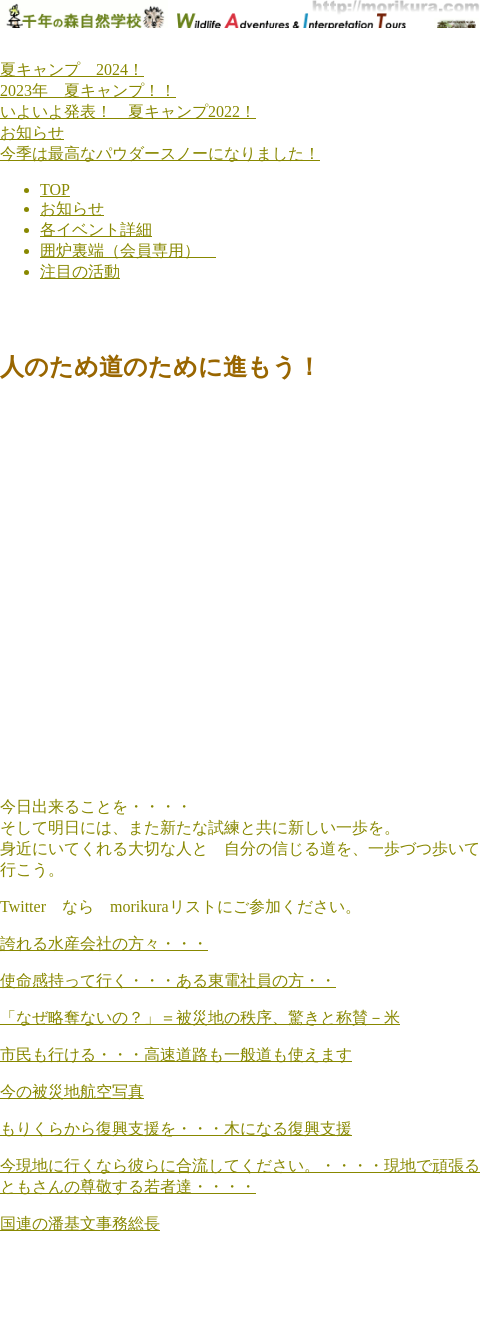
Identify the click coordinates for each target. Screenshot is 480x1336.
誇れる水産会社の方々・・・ (104, 943)
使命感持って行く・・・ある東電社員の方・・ (168, 980)
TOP (55, 189)
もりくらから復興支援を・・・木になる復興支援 (176, 1128)
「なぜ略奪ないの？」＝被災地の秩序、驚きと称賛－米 (200, 1017)
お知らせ (32, 132)
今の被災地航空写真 (72, 1091)
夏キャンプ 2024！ (72, 69)
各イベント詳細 (96, 229)
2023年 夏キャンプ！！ (88, 90)
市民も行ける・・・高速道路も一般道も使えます (176, 1054)
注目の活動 (80, 271)
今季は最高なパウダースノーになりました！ (160, 153)
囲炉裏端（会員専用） (128, 250)
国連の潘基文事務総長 (80, 1223)
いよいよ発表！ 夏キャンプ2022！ (128, 111)
